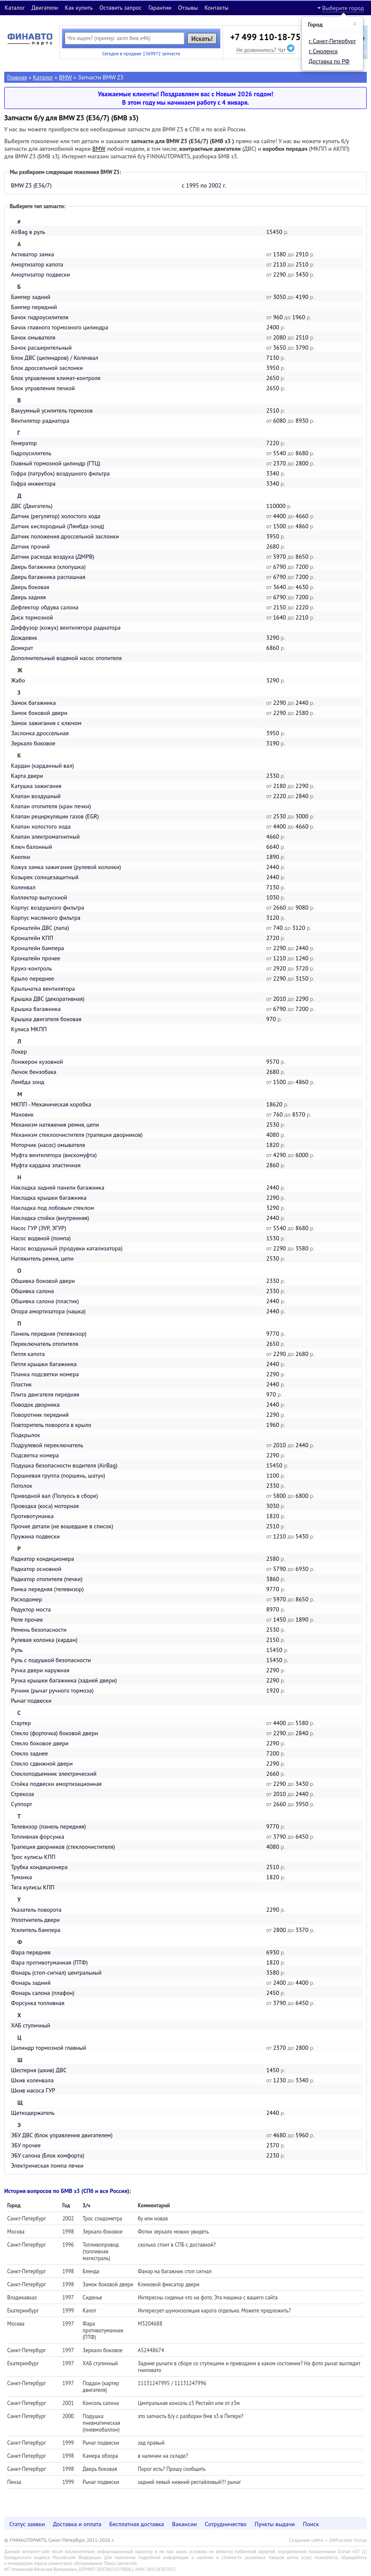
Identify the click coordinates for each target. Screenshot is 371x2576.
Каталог (15, 7)
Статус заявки (27, 2524)
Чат (286, 49)
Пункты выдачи (274, 2524)
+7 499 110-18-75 (265, 37)
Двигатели (44, 7)
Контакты (217, 7)
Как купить (79, 7)
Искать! (202, 38)
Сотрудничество (226, 2524)
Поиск (311, 2524)
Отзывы (188, 7)
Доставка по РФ (329, 61)
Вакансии (184, 2524)
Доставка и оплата (77, 2524)
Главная (17, 77)
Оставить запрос (120, 7)
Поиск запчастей (120, 2563)
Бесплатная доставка (136, 2524)
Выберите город (343, 8)
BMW (65, 77)
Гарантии (160, 7)
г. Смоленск (323, 51)
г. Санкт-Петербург (332, 41)
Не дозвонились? (256, 49)
